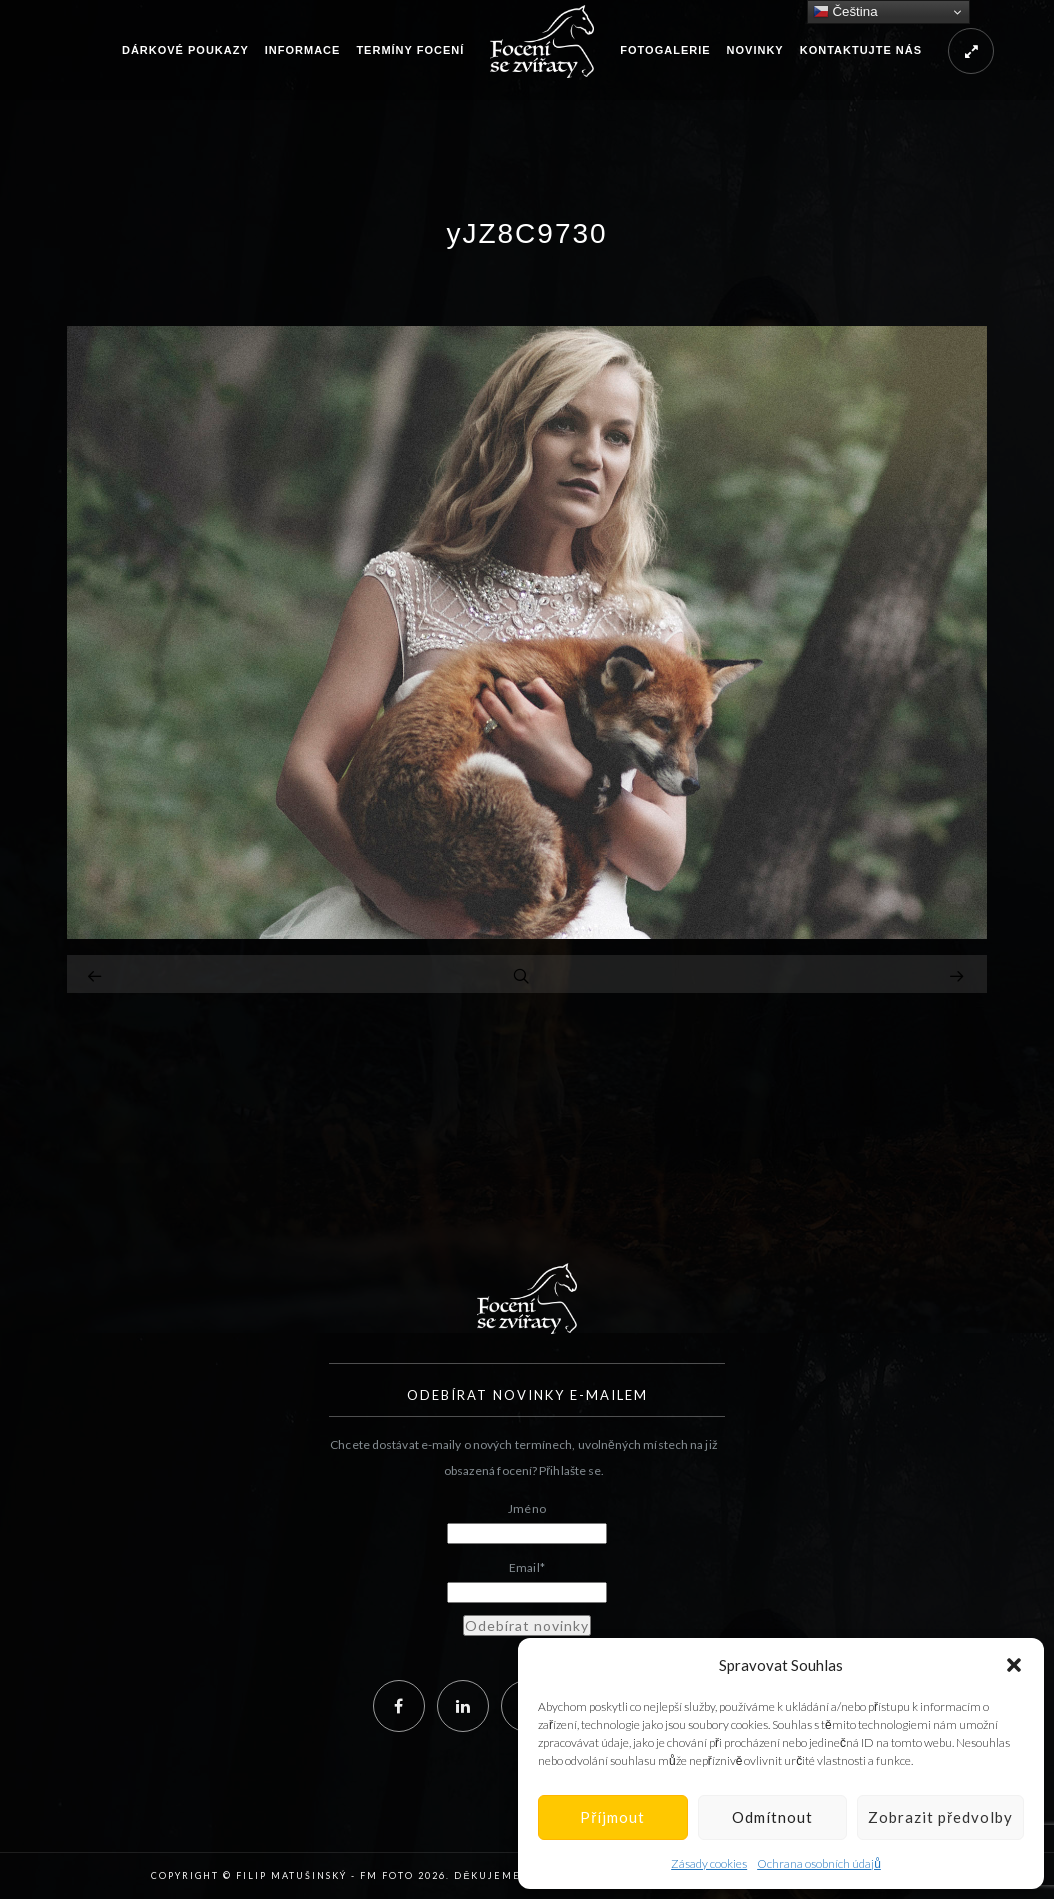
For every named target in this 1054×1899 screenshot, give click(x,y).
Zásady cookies (709, 1863)
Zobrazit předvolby (940, 1817)
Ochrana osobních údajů (819, 1863)
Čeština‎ (845, 12)
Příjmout (612, 1817)
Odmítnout (772, 1817)
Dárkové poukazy (185, 50)
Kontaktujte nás (861, 50)
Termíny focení (410, 50)
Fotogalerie (665, 50)
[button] (1014, 1665)
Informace (303, 50)
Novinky (755, 50)
